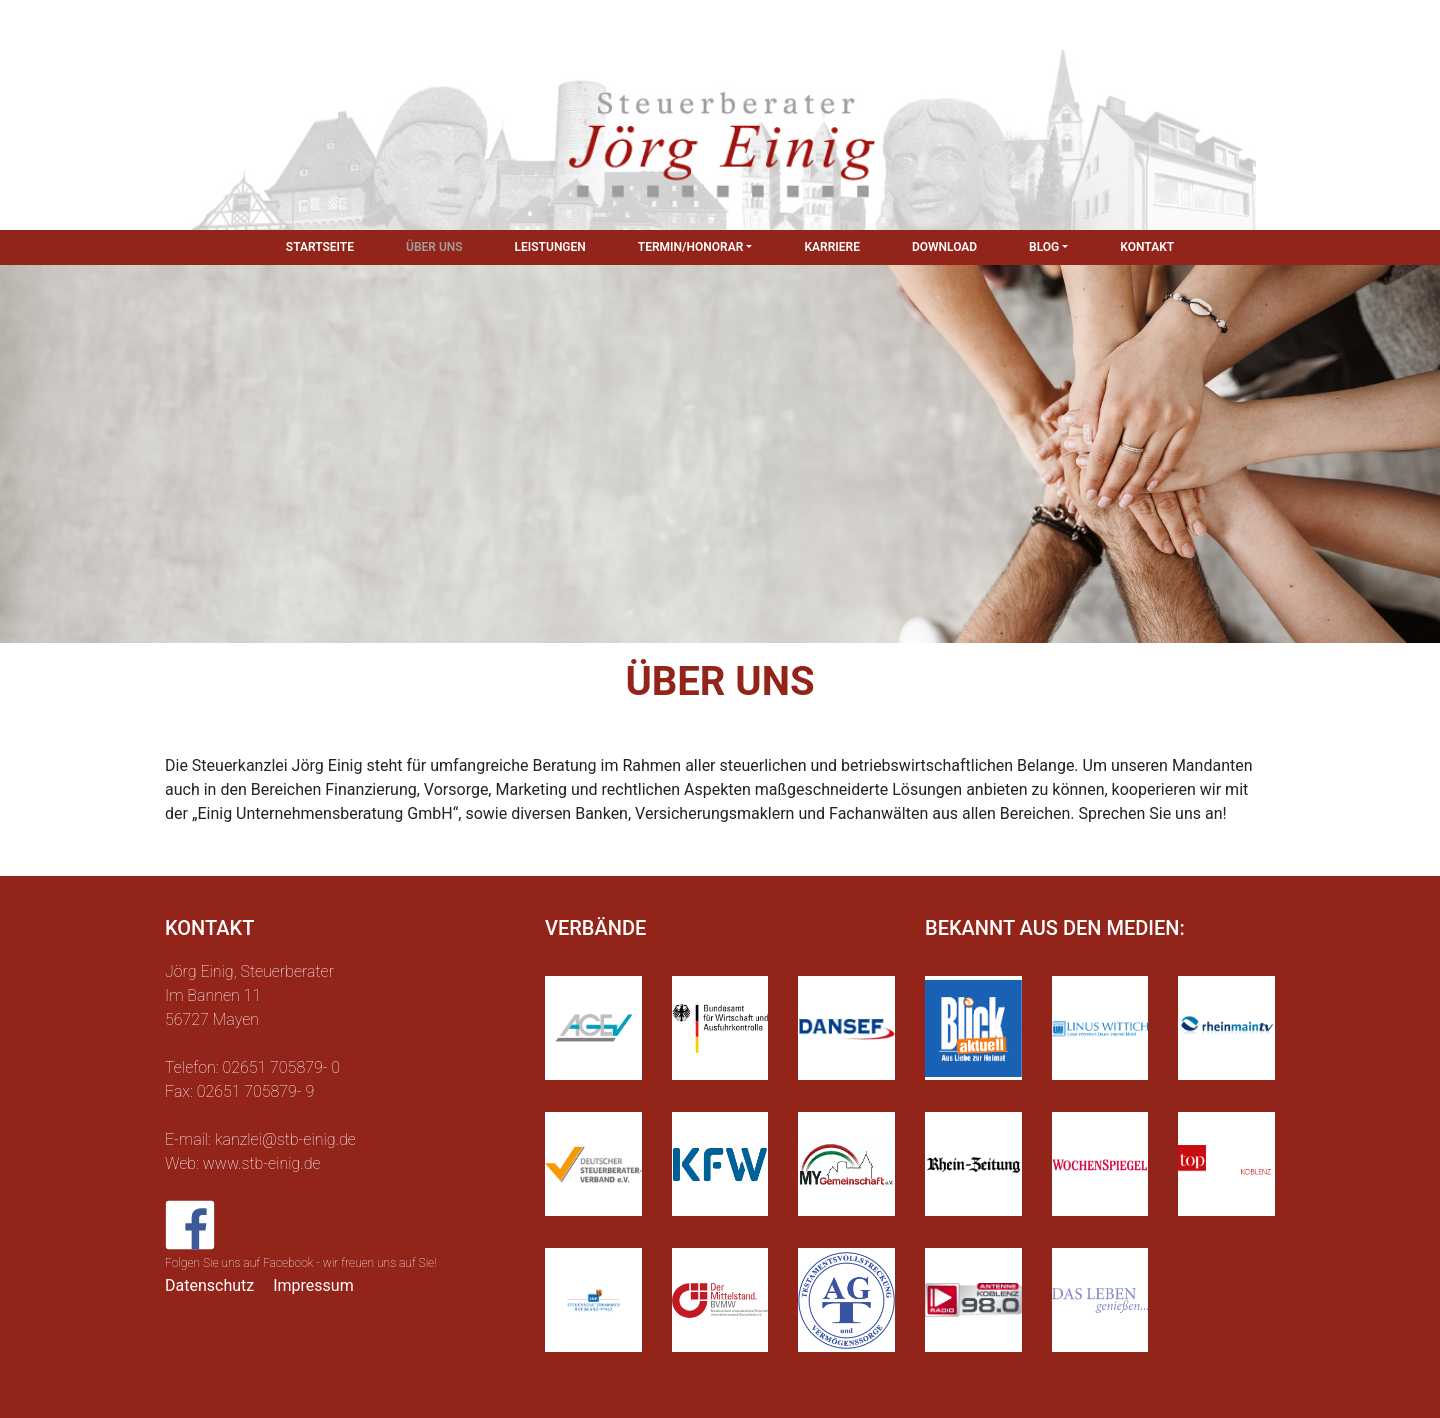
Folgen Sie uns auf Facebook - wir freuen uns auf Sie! (301, 1263)
